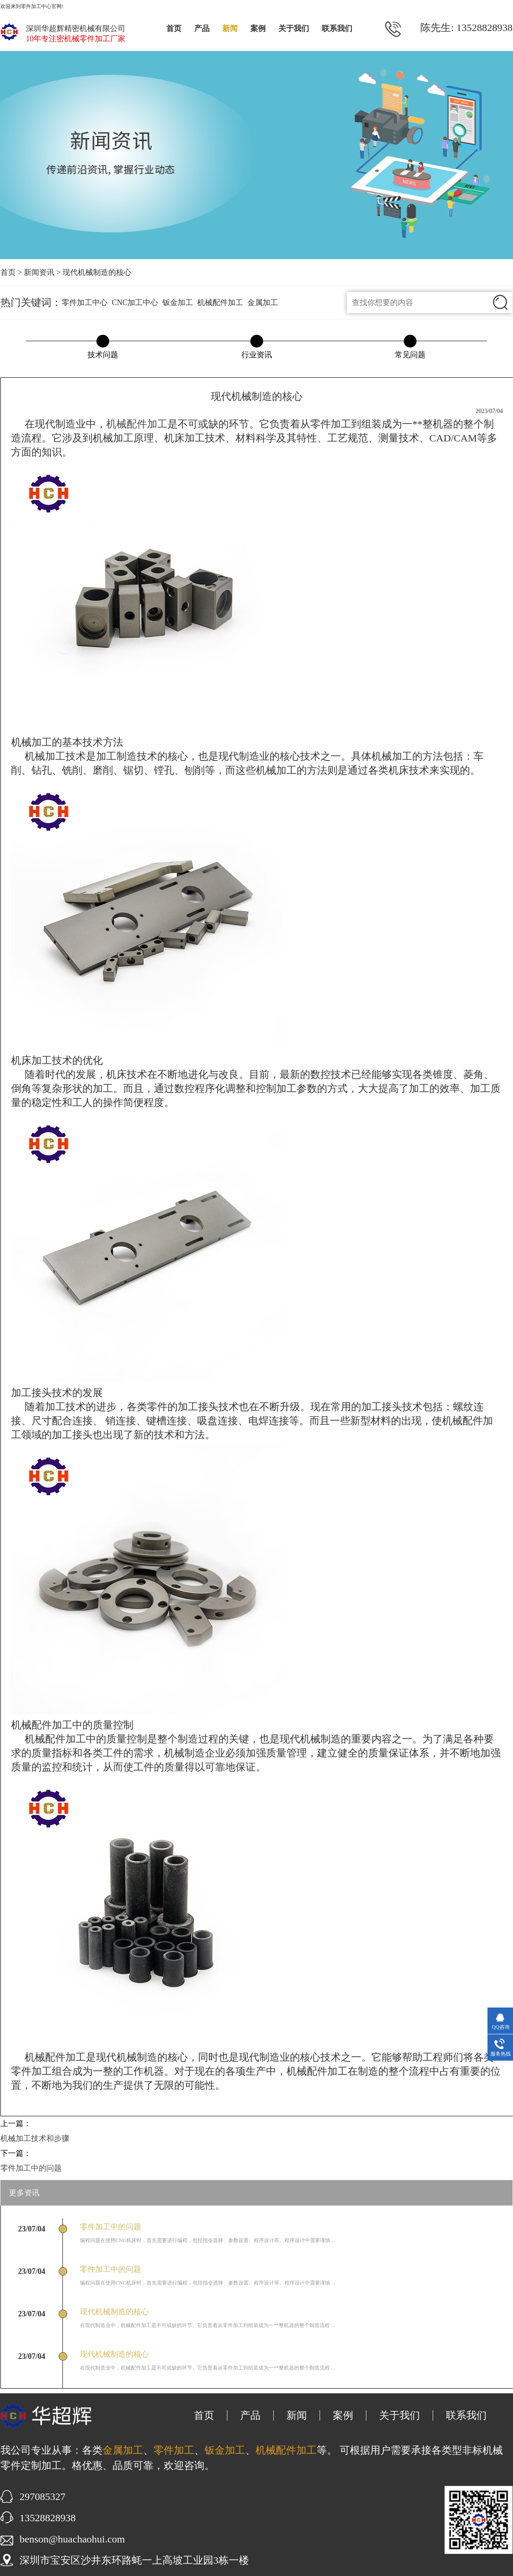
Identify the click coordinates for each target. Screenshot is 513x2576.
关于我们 (293, 28)
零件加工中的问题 (31, 2168)
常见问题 (410, 355)
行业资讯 (256, 355)
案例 (258, 28)
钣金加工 (177, 302)
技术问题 (103, 355)
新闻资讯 (39, 272)
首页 (173, 28)
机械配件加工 (220, 302)
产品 (202, 28)
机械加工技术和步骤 (34, 2138)
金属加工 (262, 302)
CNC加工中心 (135, 302)
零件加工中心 (85, 302)
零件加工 (173, 2450)
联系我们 (337, 28)
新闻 (230, 28)
